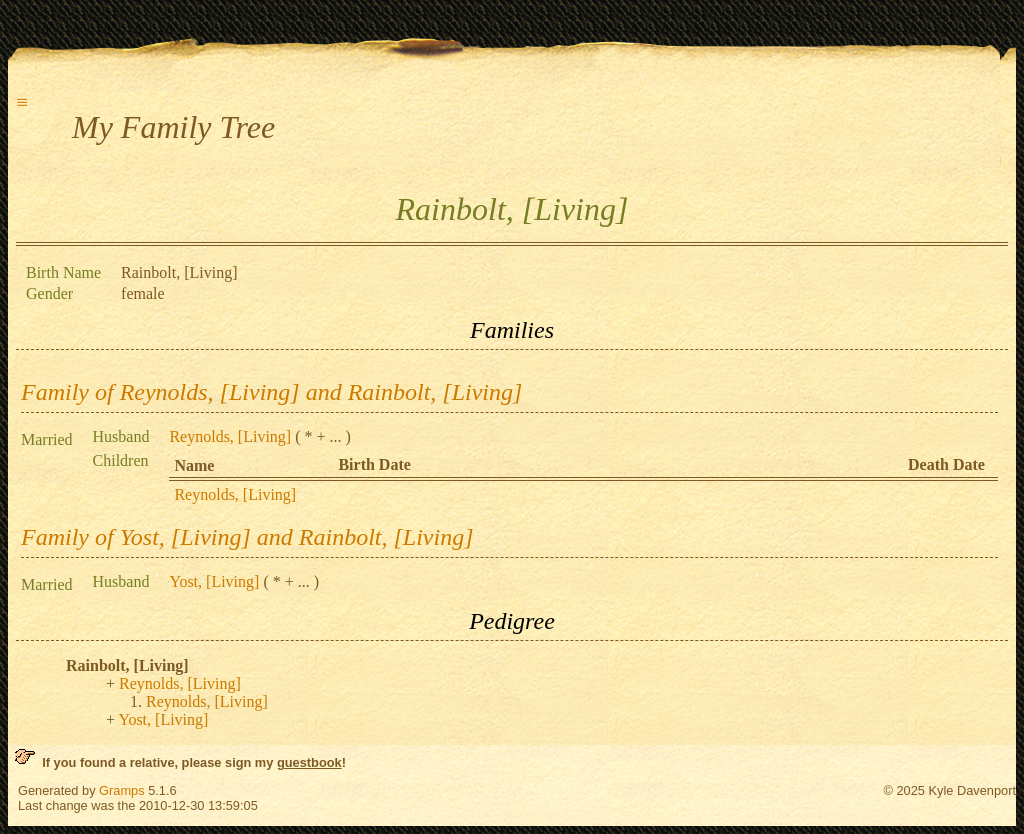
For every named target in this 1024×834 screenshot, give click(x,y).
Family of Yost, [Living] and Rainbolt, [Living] (247, 537)
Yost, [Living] (214, 581)
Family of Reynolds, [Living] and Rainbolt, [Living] (271, 392)
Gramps (122, 790)
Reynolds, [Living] (230, 436)
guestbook (309, 762)
